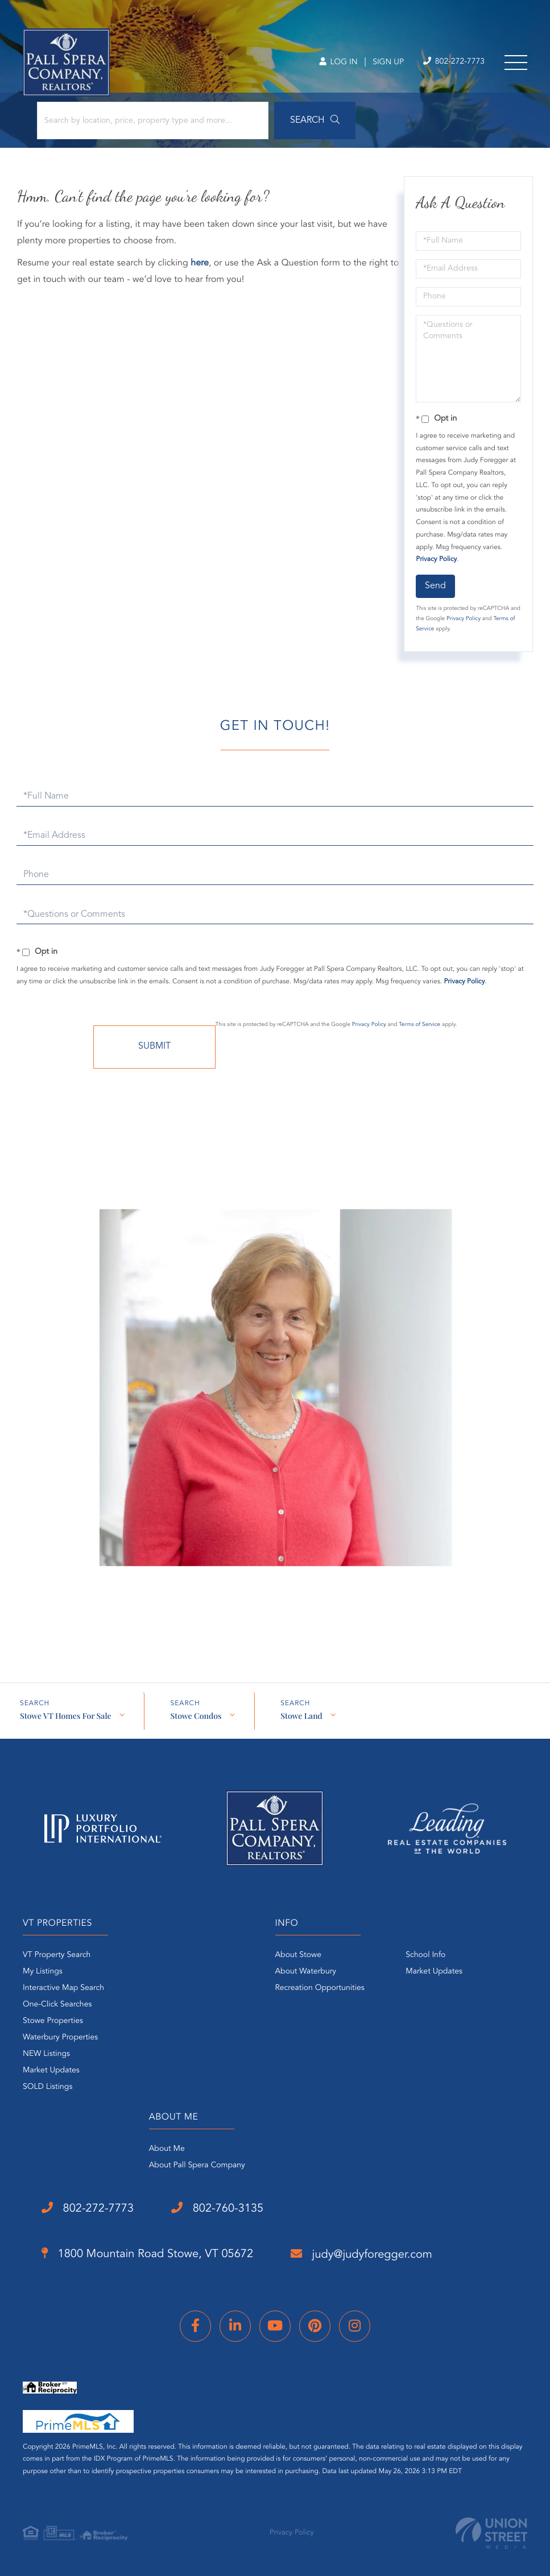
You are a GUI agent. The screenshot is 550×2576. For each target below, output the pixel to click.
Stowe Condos (195, 1715)
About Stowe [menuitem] (298, 1955)
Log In (338, 63)
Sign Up (388, 63)
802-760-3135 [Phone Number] (217, 2208)
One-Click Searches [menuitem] (57, 2005)
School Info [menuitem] (425, 1955)
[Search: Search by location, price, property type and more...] (152, 120)
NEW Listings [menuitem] (46, 2054)
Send (435, 586)
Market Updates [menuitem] (51, 2071)
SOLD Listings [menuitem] (47, 2087)
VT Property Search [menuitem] (56, 1955)
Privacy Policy (436, 559)
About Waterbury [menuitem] (306, 1972)
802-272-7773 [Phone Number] (454, 61)
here (200, 263)
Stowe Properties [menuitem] (53, 2021)
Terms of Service (419, 1025)
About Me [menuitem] (167, 2149)
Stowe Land (301, 1715)
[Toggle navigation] (515, 62)
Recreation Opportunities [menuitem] (320, 1988)
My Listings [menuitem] (43, 1972)
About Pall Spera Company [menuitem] (197, 2166)
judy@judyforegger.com (361, 2254)
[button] (314, 120)
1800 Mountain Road (147, 2254)
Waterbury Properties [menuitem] (60, 2038)
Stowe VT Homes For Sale (65, 1715)
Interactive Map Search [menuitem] (63, 1988)
